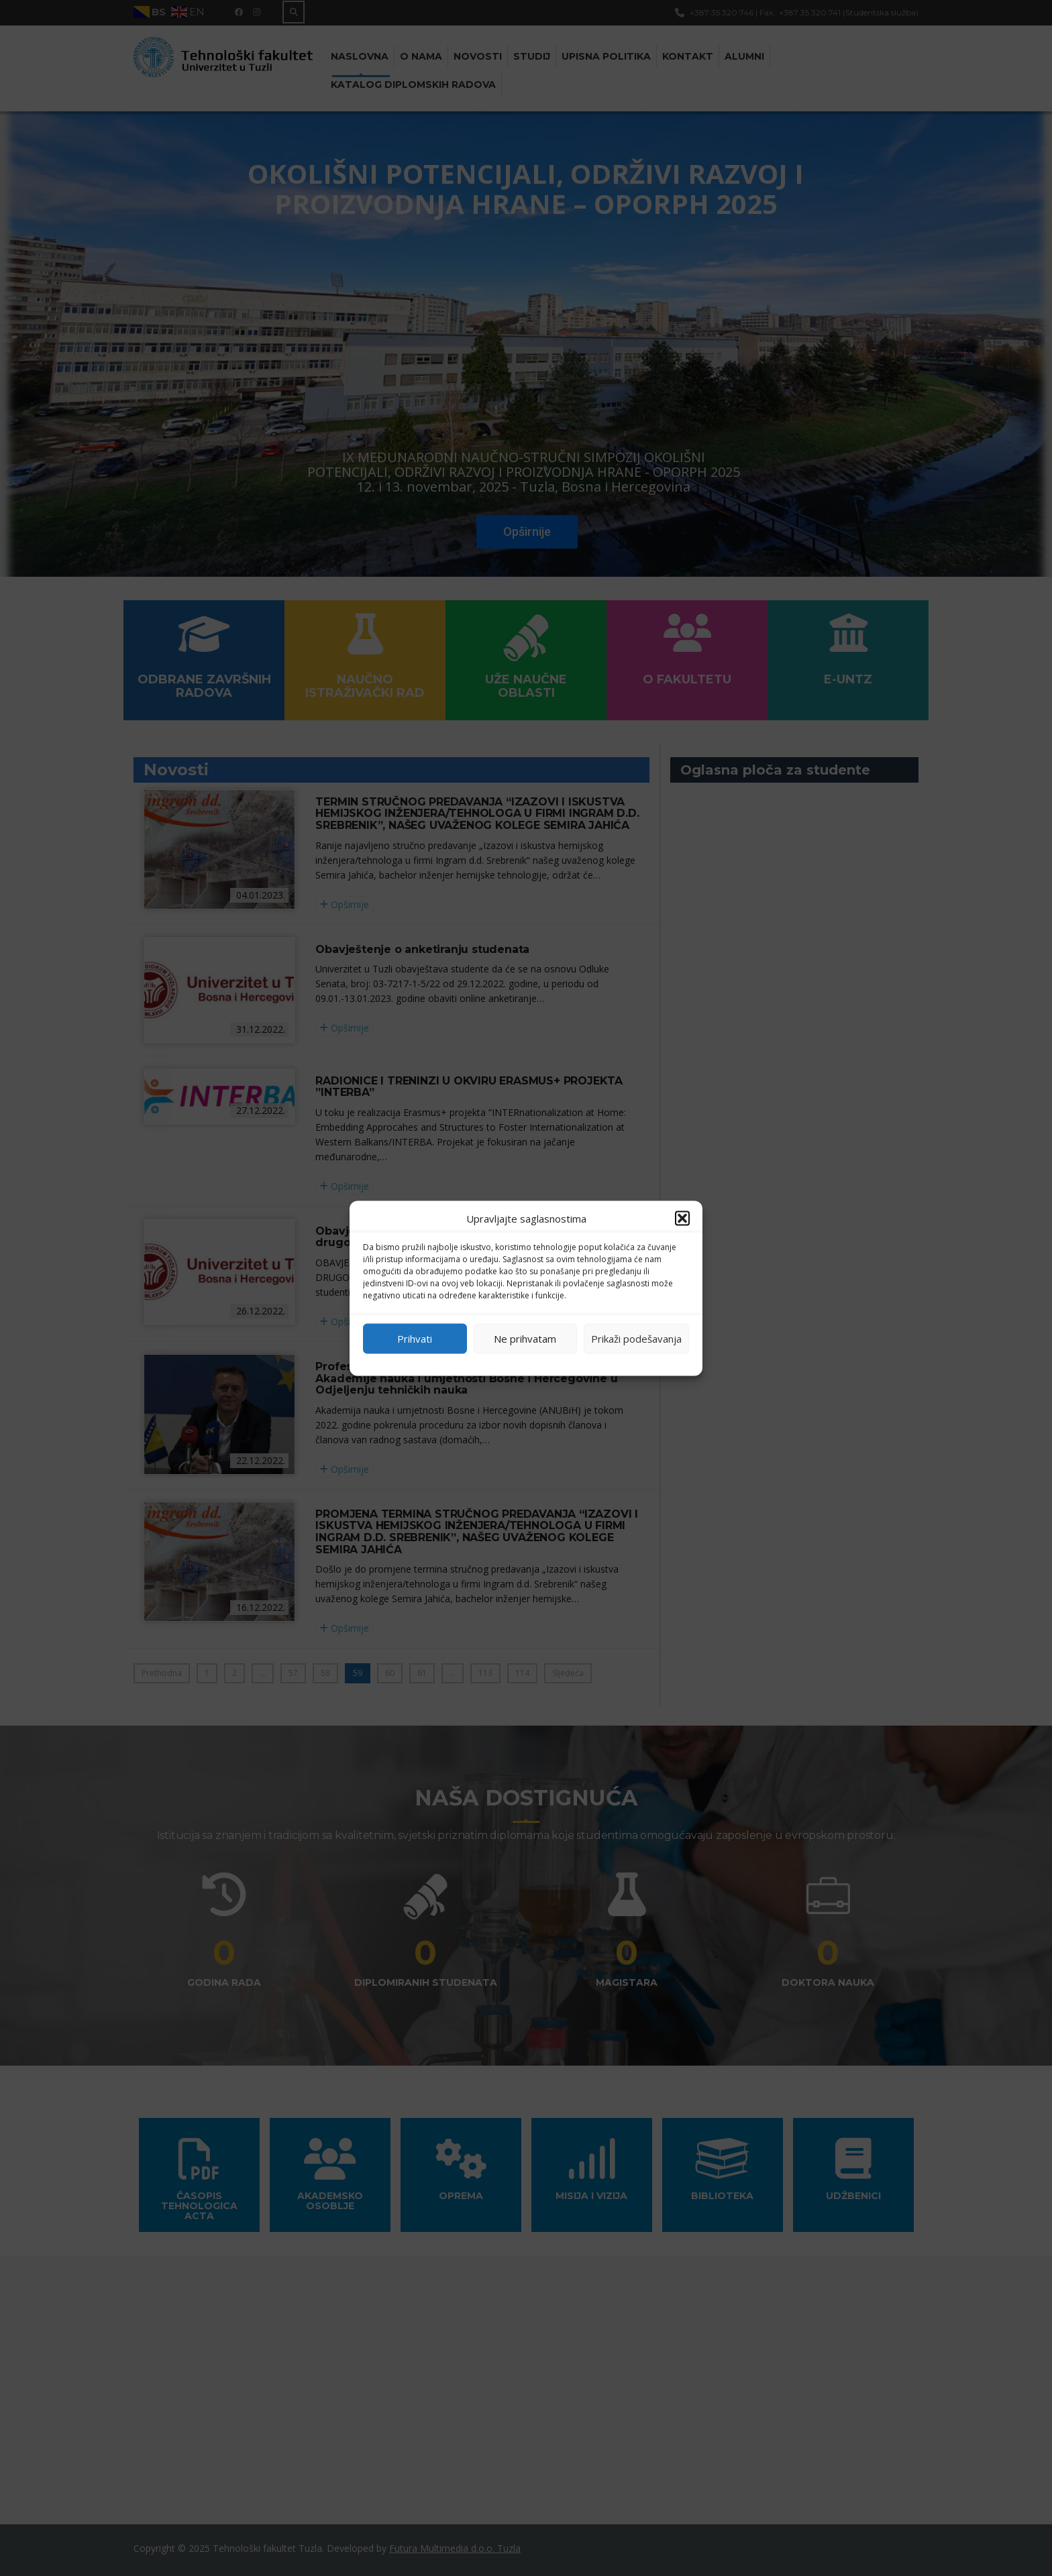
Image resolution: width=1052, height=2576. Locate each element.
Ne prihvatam (525, 1338)
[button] (682, 1218)
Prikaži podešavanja (636, 1338)
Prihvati (414, 1338)
